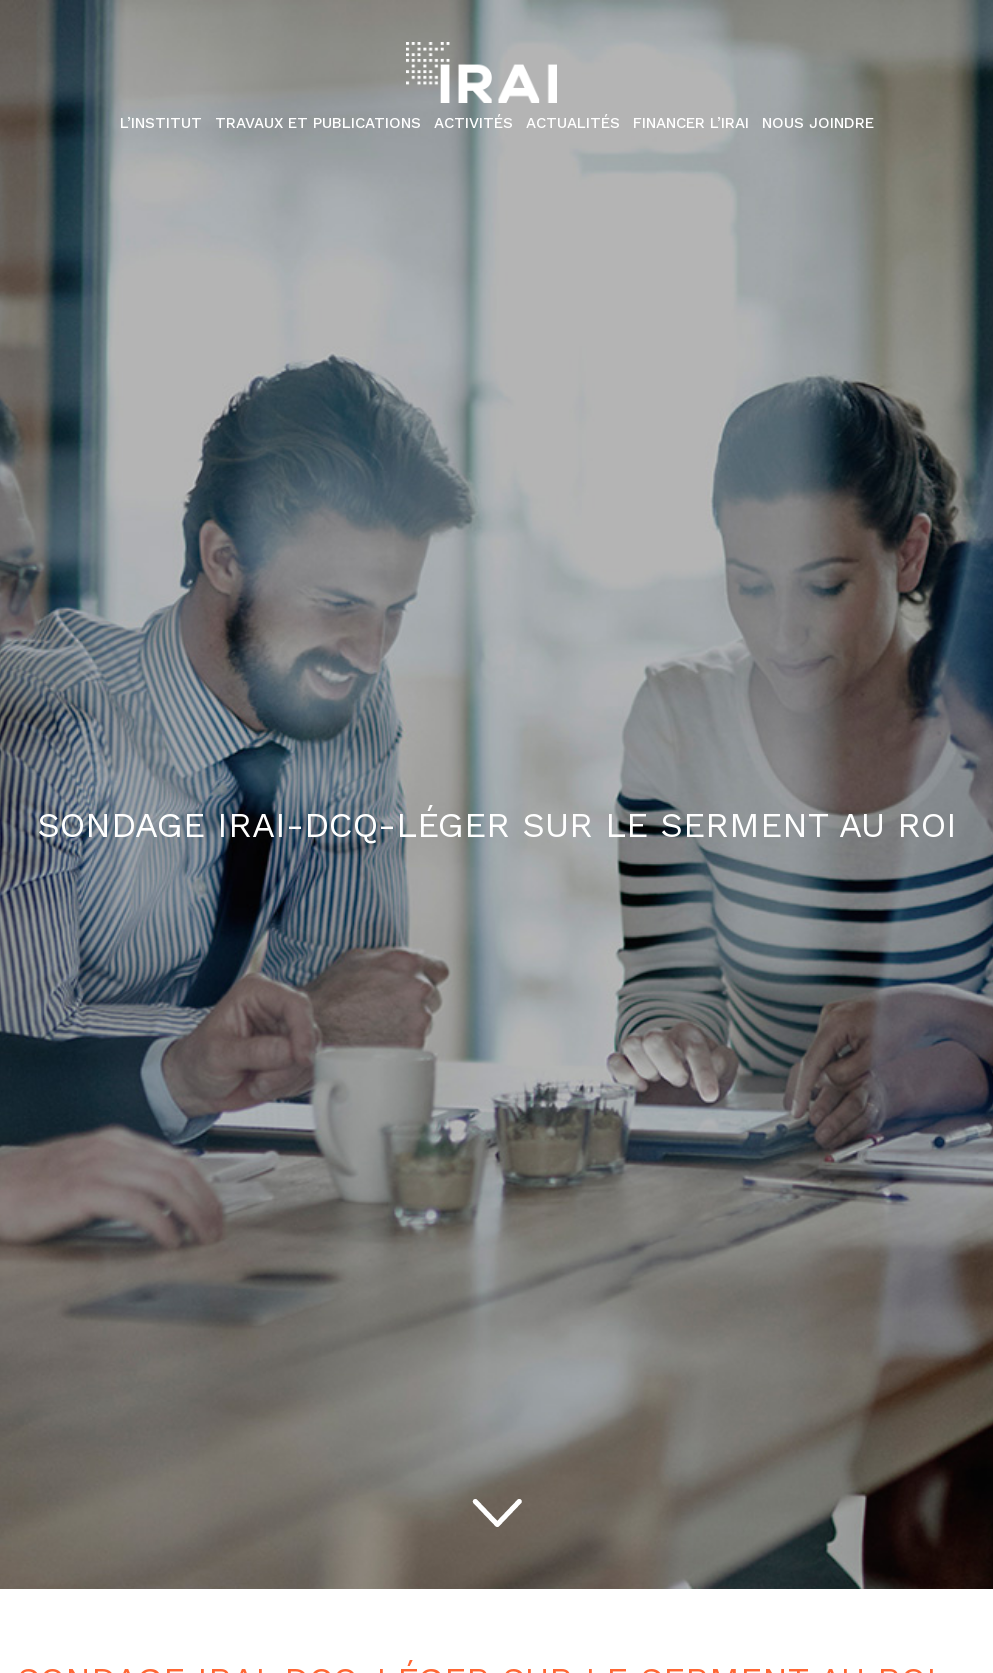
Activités (473, 123)
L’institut (161, 123)
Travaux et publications (318, 123)
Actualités (573, 123)
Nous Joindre (818, 123)
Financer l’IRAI (691, 123)
